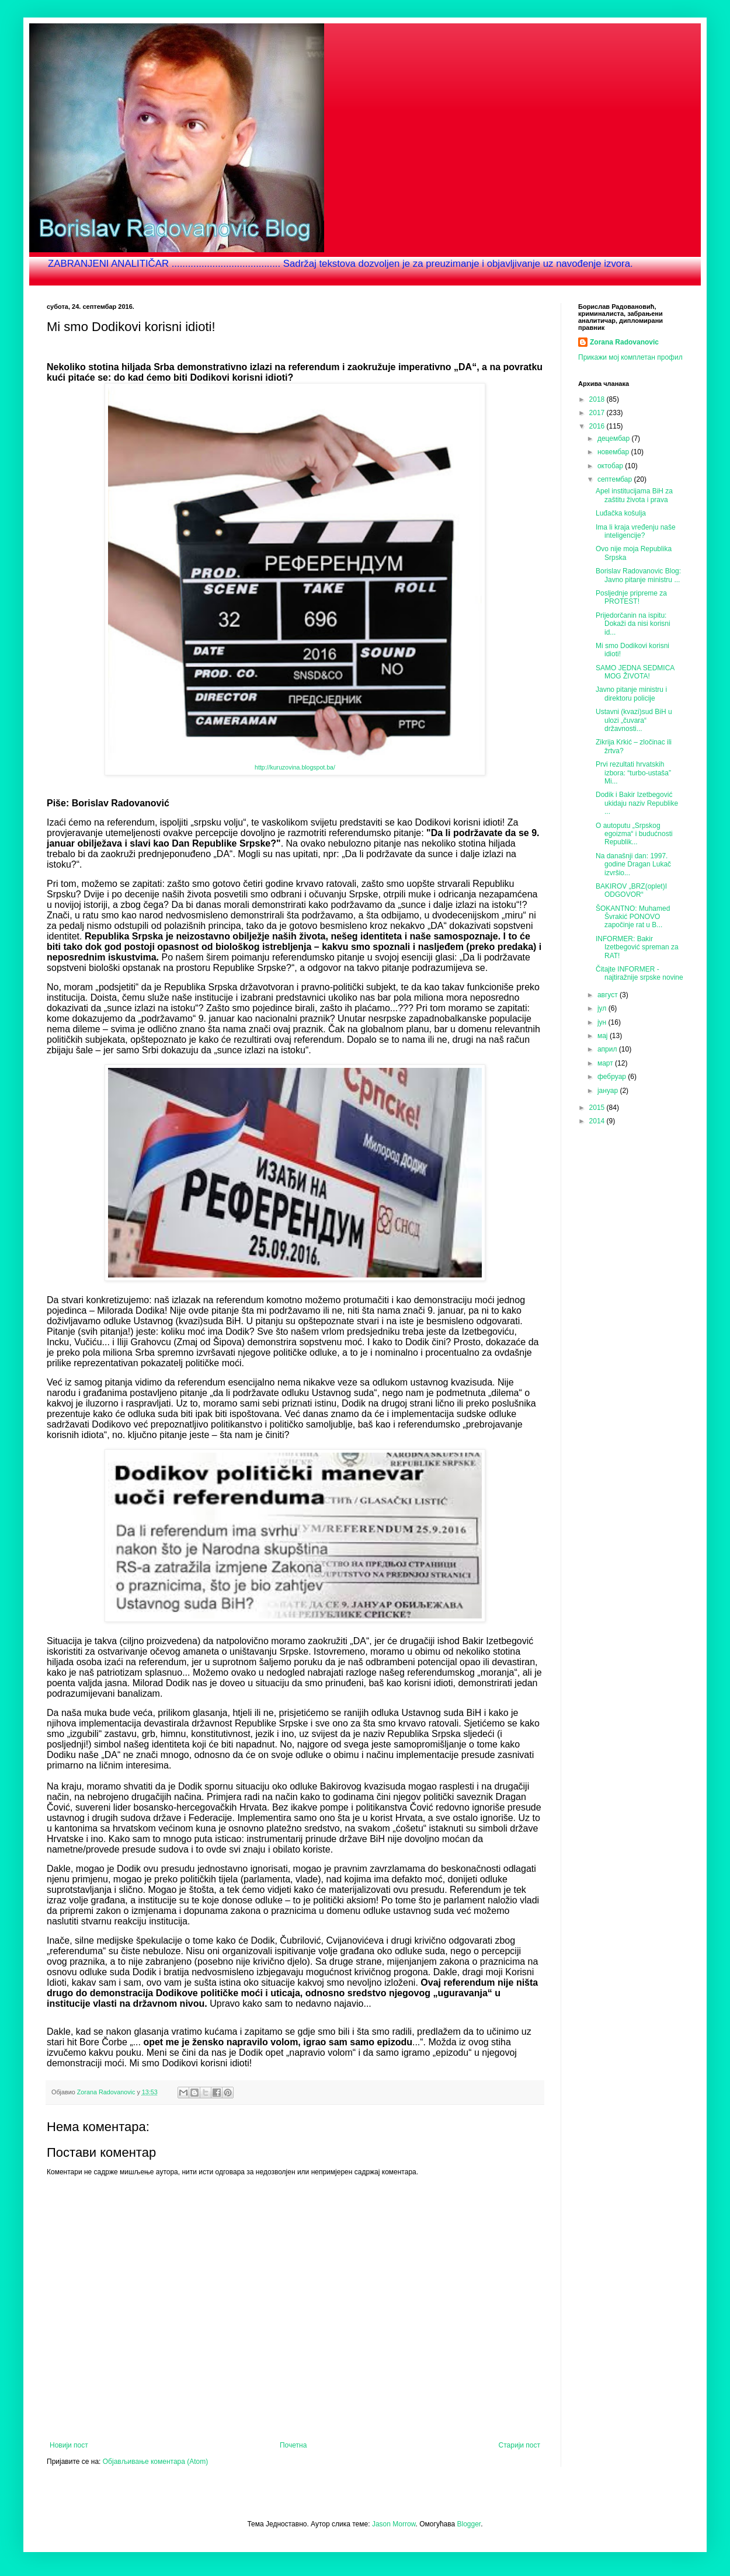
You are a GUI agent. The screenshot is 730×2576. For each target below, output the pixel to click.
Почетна (293, 2445)
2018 (598, 399)
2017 (598, 413)
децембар (614, 438)
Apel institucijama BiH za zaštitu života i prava (634, 495)
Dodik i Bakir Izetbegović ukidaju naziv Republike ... (637, 803)
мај (603, 1036)
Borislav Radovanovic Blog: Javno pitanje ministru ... (638, 575)
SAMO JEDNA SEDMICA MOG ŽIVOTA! (635, 672)
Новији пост (69, 2445)
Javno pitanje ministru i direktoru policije (631, 693)
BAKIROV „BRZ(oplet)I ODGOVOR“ (631, 890)
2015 (598, 1107)
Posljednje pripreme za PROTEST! (631, 597)
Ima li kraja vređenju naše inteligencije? (636, 531)
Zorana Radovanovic (624, 342)
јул (603, 1008)
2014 (598, 1121)
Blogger (469, 2524)
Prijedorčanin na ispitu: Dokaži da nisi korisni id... (633, 623)
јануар (608, 1091)
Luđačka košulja (621, 513)
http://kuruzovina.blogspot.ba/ (295, 767)
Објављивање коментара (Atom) (155, 2461)
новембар (614, 452)
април (608, 1049)
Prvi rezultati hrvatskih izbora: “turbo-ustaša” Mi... (633, 772)
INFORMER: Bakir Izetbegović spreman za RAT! (637, 947)
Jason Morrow (394, 2524)
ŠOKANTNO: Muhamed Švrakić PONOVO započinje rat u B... (633, 917)
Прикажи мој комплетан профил (630, 357)
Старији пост (519, 2445)
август (608, 995)
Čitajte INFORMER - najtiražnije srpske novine (639, 973)
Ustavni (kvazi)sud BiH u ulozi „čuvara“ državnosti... (634, 720)
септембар (615, 479)
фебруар (612, 1077)
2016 (598, 426)
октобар (611, 466)
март (606, 1063)
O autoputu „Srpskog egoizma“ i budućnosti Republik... (634, 834)
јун (603, 1022)
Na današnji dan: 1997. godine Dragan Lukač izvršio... (633, 864)
